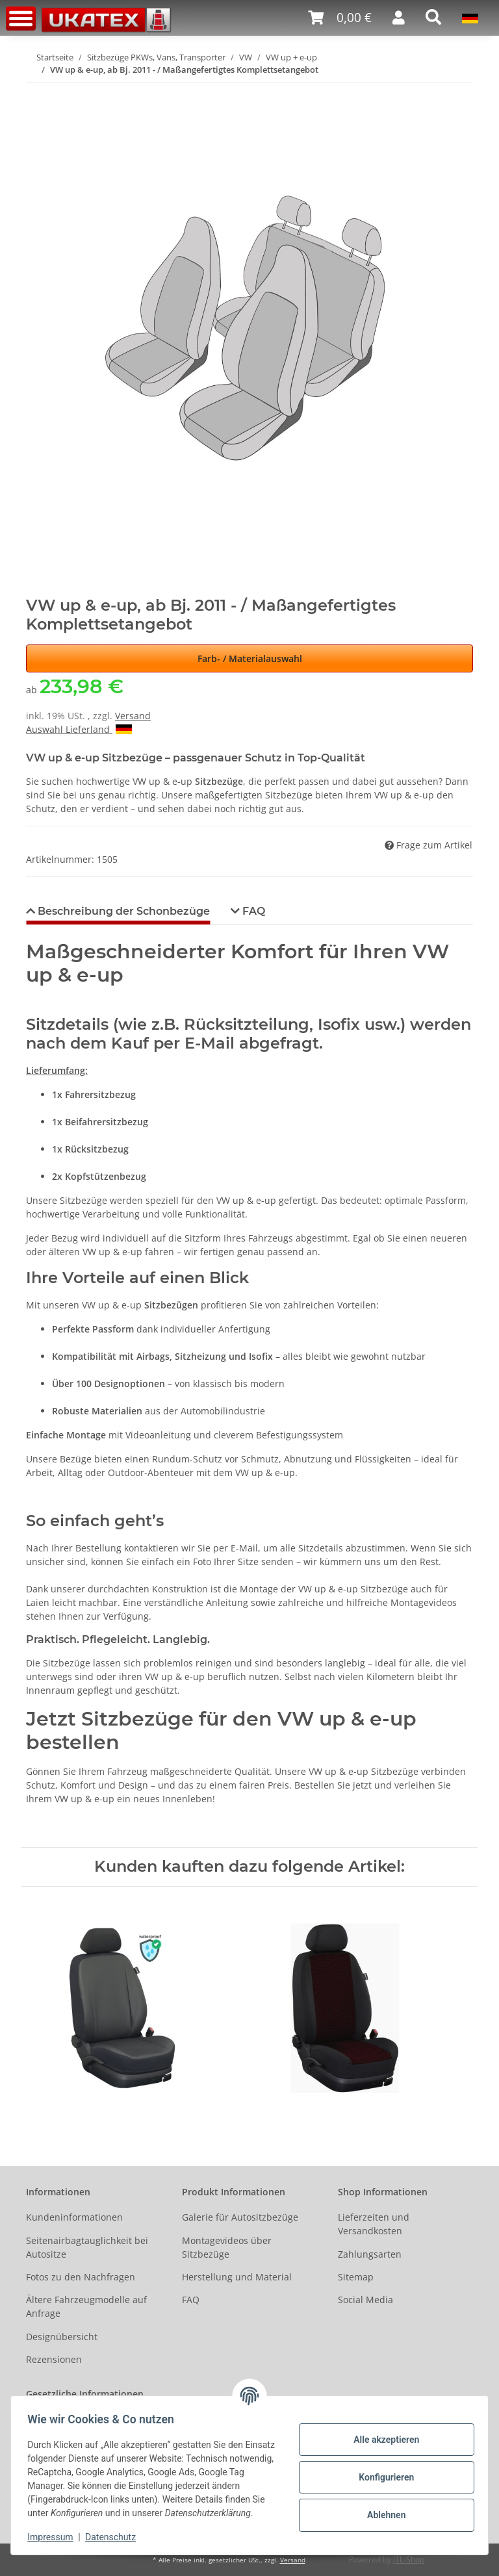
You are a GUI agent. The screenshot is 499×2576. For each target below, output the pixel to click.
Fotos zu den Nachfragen (80, 2277)
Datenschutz (115, 2537)
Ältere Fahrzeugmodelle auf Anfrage (86, 2306)
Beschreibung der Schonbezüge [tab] (122, 911)
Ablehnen (382, 2508)
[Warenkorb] (340, 17)
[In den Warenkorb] (36, 90)
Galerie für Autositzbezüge (240, 2217)
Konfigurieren (381, 2470)
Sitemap (356, 2277)
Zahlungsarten (370, 2254)
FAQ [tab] (252, 911)
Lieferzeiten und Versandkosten (373, 2224)
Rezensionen (54, 2359)
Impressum (54, 2537)
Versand (133, 715)
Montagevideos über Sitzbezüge (227, 2247)
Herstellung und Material (237, 2277)
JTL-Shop (408, 2559)
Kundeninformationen (74, 2217)
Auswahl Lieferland (79, 729)
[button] (398, 18)
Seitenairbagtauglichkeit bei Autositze (87, 2247)
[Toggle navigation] (21, 18)
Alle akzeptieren (382, 2432)
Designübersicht (61, 2336)
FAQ (190, 2299)
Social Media (365, 2299)
